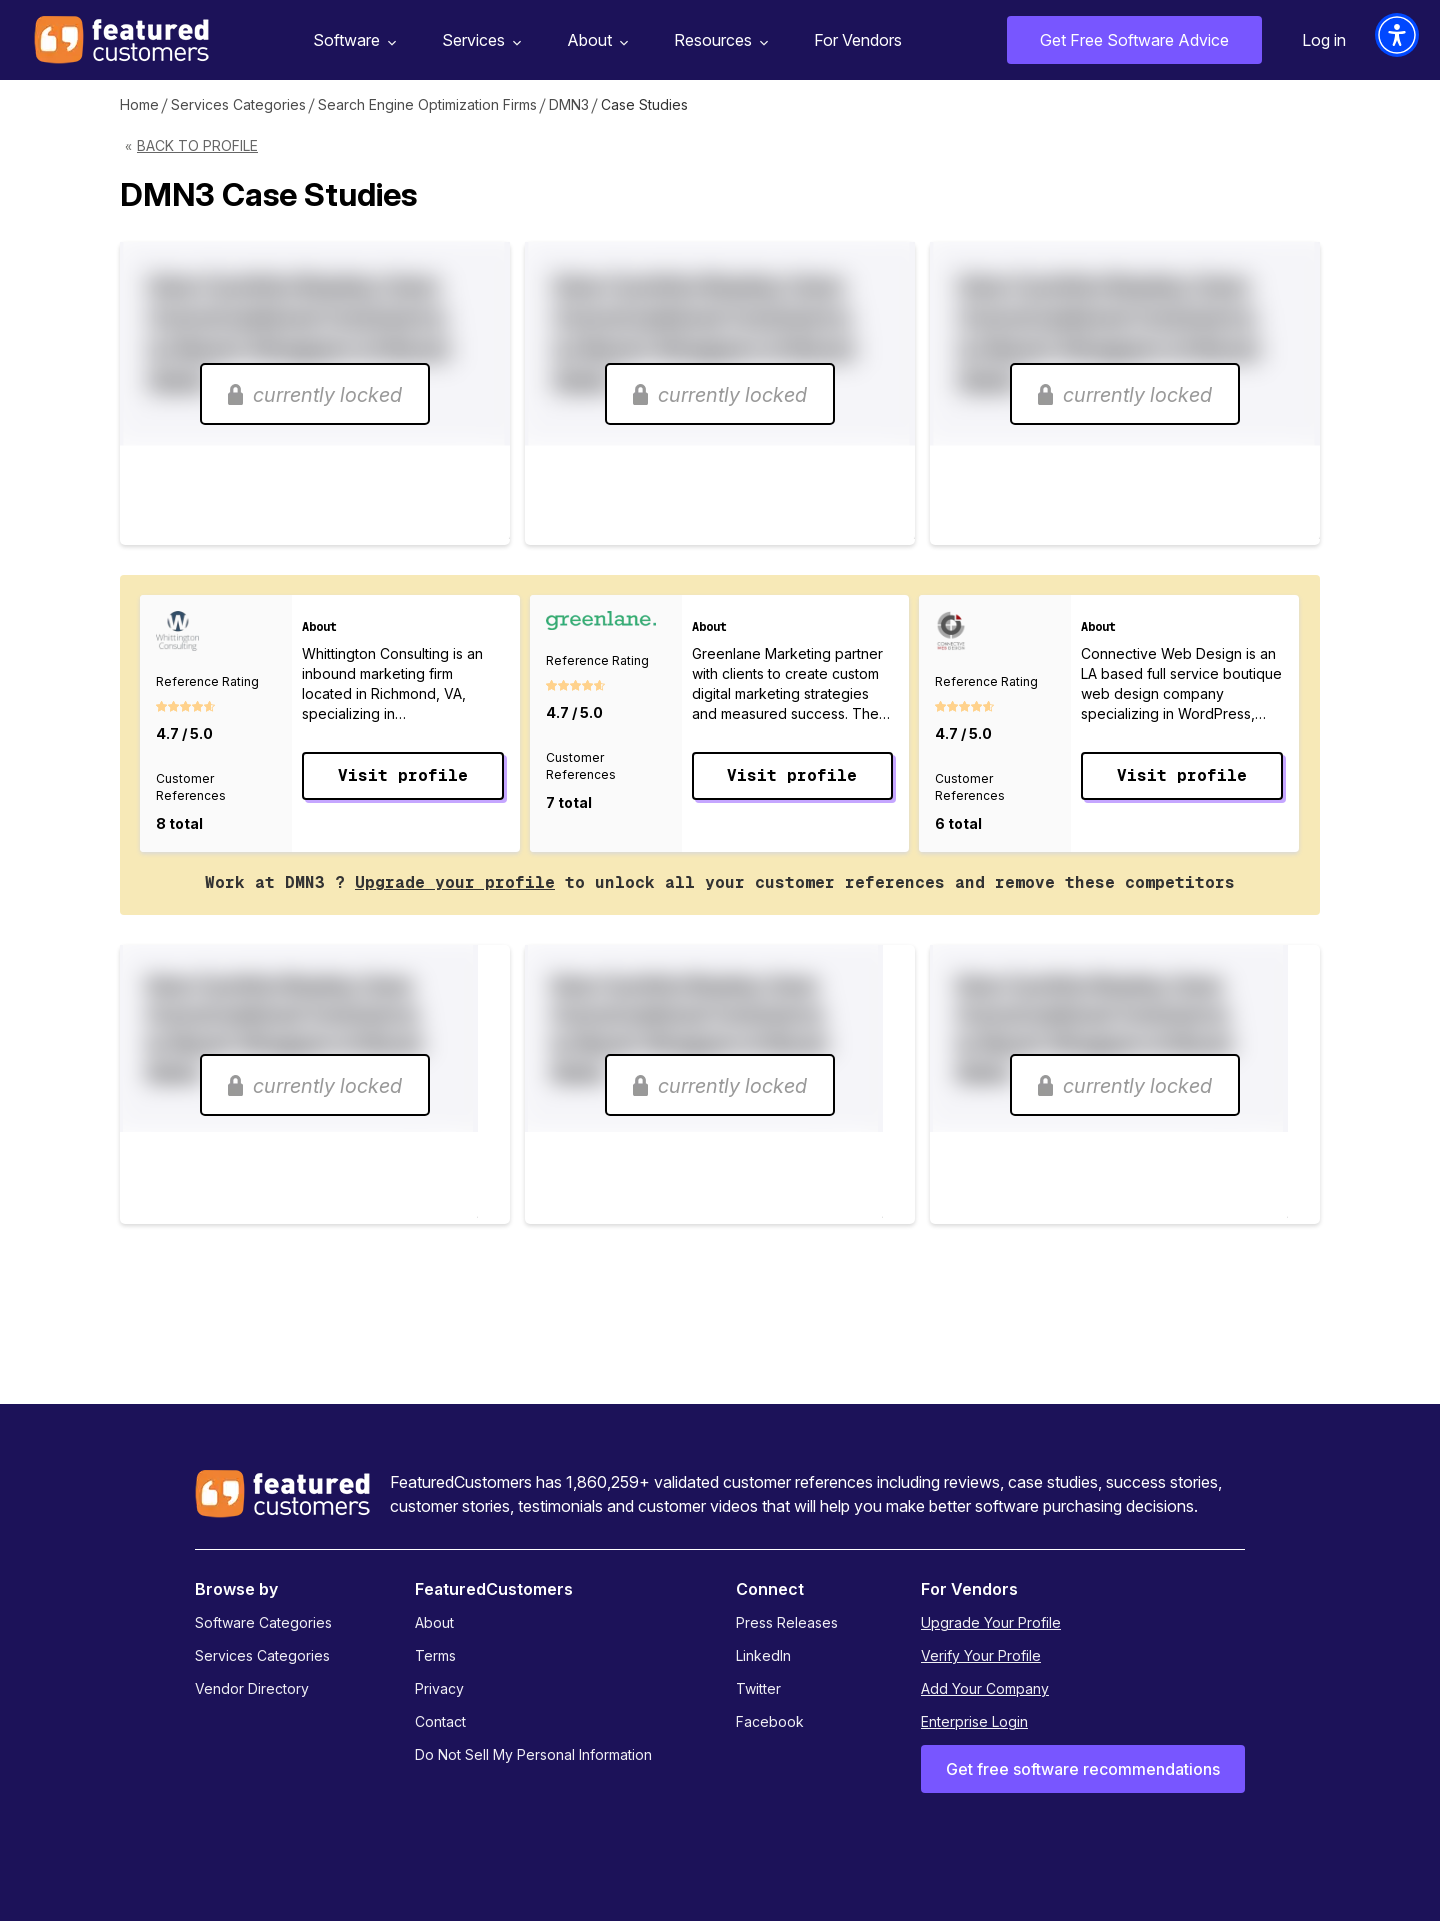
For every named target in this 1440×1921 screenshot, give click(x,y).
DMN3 (569, 104)
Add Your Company (985, 1688)
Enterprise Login (974, 1721)
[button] (1397, 35)
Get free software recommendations (1083, 1769)
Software (352, 40)
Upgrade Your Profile (991, 1622)
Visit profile (403, 775)
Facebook (770, 1721)
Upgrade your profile (455, 882)
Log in (1324, 40)
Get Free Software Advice (1134, 40)
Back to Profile (197, 145)
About (595, 40)
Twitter (758, 1688)
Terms (435, 1655)
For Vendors (858, 40)
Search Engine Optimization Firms (427, 104)
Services (479, 40)
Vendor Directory (252, 1688)
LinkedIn (763, 1655)
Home (139, 104)
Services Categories (238, 104)
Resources (718, 40)
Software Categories (263, 1622)
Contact (440, 1721)
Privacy (439, 1688)
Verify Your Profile (981, 1655)
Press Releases (787, 1622)
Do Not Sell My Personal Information (533, 1754)
